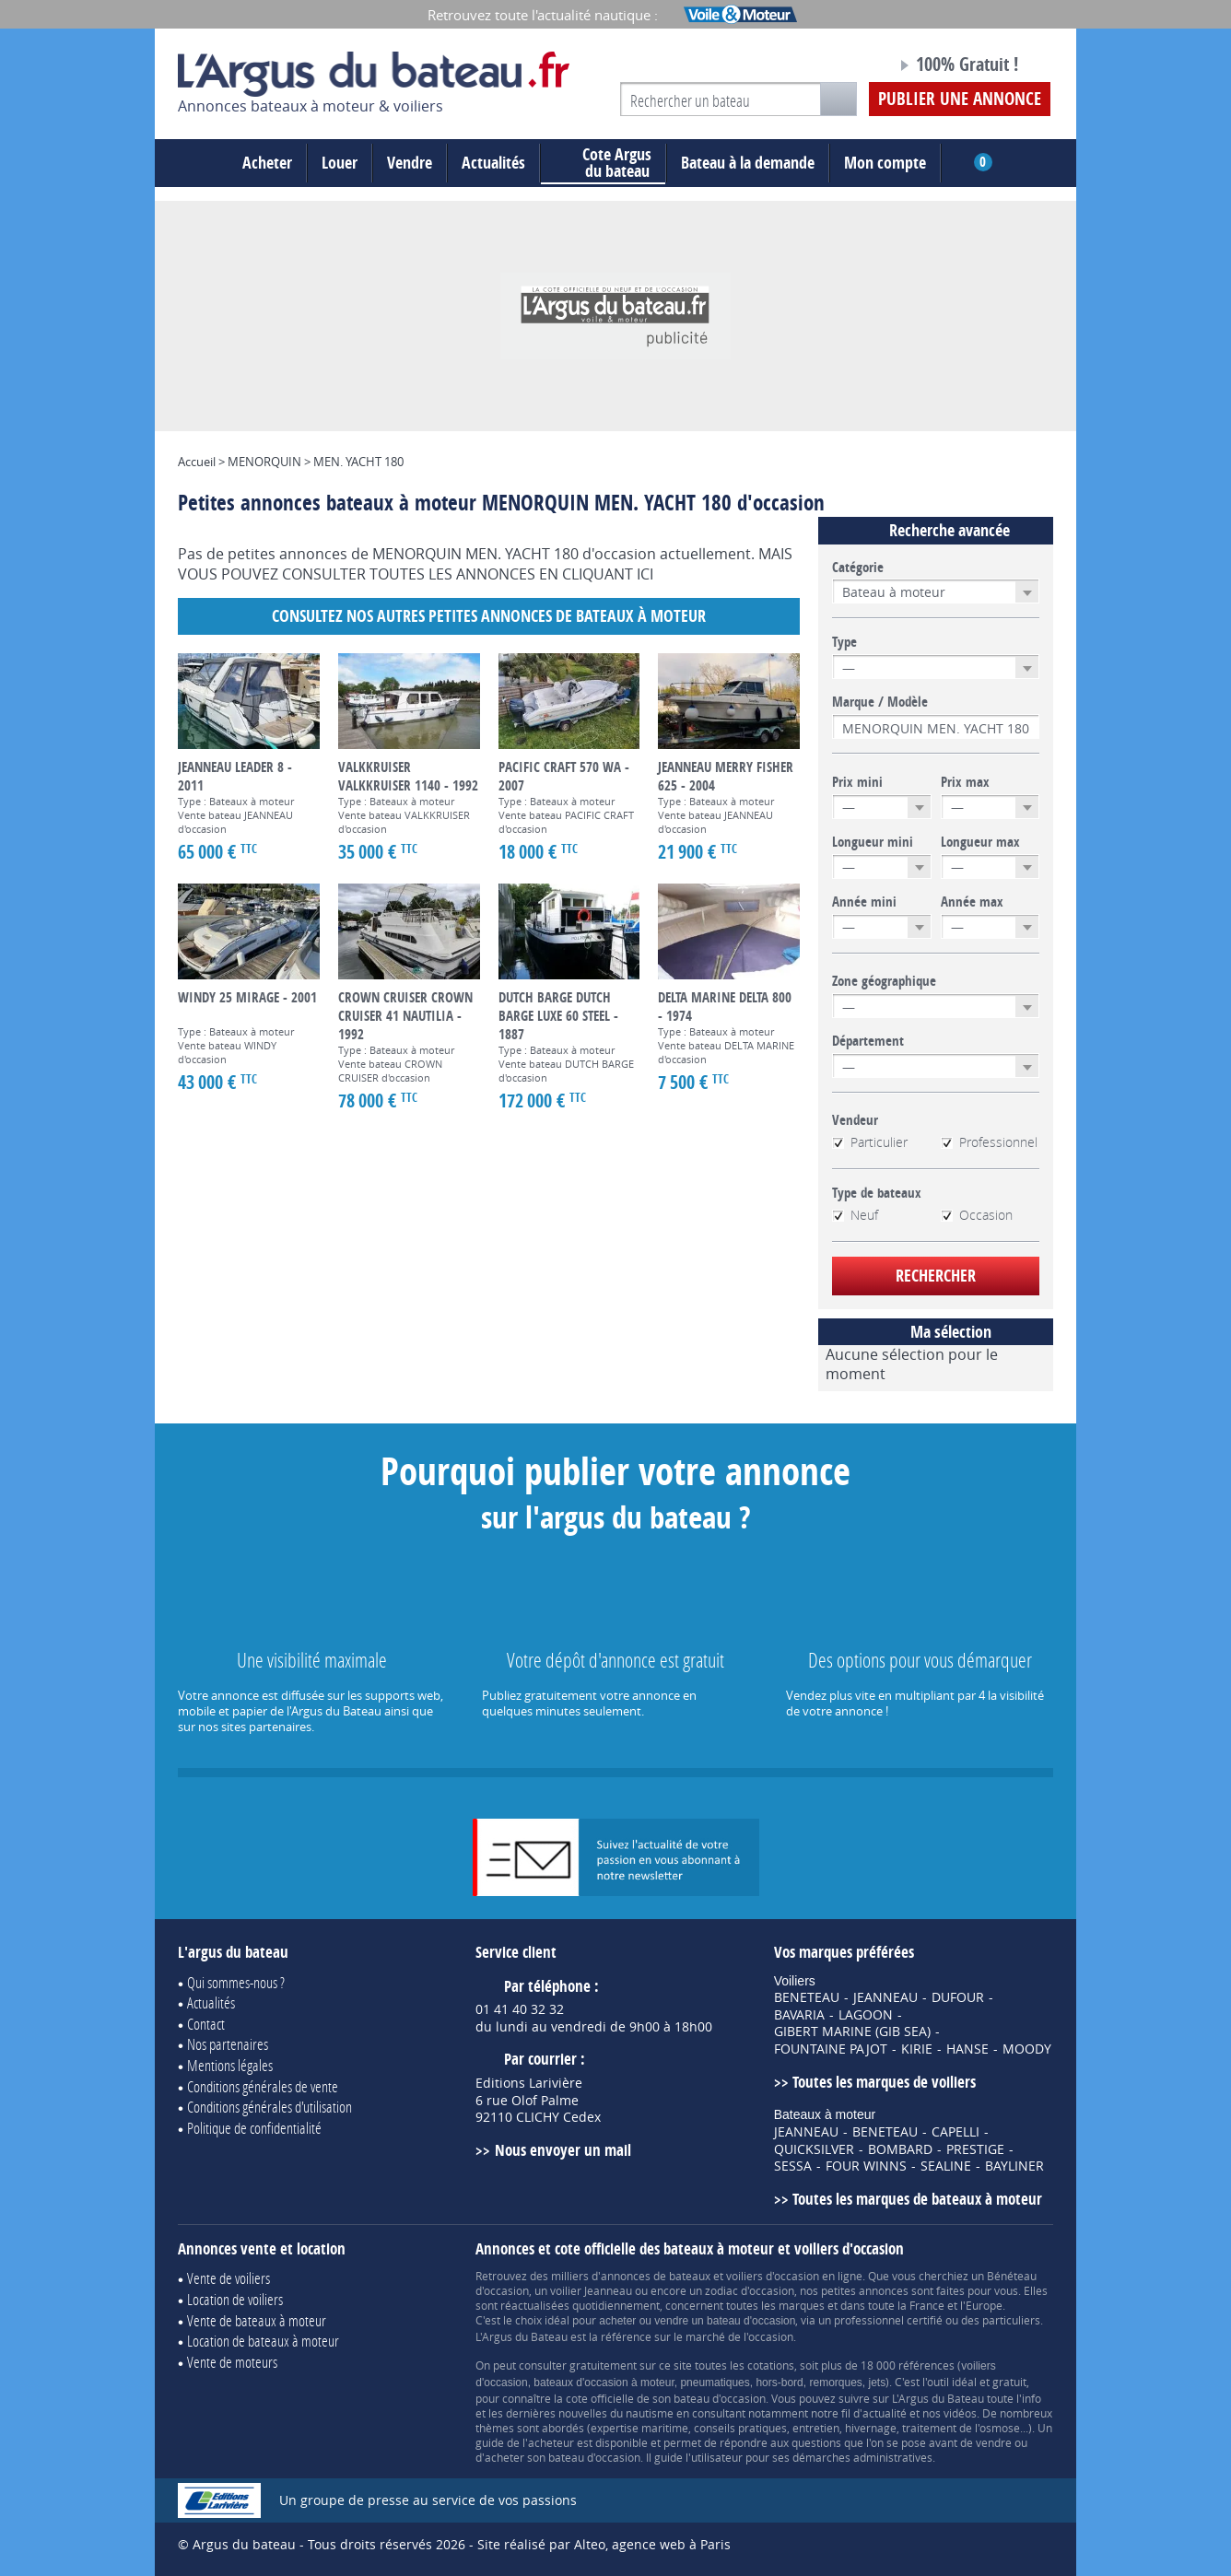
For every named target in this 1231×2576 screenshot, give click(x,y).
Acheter (267, 162)
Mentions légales (230, 2065)
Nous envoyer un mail (563, 2149)
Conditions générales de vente (262, 2086)
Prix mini (857, 782)
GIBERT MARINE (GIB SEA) (852, 2031)
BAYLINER (1014, 2166)
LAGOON (865, 2015)
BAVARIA (799, 2015)
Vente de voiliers (228, 2278)
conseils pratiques (740, 2427)
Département (868, 1041)
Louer (340, 162)
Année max (972, 902)
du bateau (603, 163)
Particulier (870, 1142)
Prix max (965, 782)
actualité (884, 2413)
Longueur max (980, 842)
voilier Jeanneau (591, 2290)
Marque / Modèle (880, 702)
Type (844, 642)
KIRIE (916, 2049)
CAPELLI (955, 2132)
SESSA (793, 2166)
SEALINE (945, 2166)
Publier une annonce (959, 99)
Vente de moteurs (232, 2361)
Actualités (493, 162)
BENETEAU (806, 1997)
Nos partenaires (227, 2044)
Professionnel (989, 1142)
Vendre (409, 162)
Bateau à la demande (748, 162)
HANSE (967, 2049)
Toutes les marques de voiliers (884, 2081)
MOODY (1026, 2049)
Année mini (864, 902)
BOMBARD (900, 2149)
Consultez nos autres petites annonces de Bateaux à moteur (489, 615)
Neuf (855, 1215)
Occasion (977, 1215)
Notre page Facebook (847, 67)
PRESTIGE (975, 2149)
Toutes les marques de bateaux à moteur (917, 2198)
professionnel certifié (888, 2320)
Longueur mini (872, 842)
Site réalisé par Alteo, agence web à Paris (604, 2544)
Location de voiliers (235, 2299)
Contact (206, 2023)
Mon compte (885, 162)
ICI (645, 574)
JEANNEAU (885, 1997)
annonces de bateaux (655, 2275)
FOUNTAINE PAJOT (830, 2049)
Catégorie (858, 567)
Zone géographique (884, 981)
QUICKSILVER (814, 2149)
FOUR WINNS (866, 2166)
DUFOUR (958, 1997)
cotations (770, 2365)
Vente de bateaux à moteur (256, 2320)
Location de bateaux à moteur (263, 2340)
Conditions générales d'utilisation (269, 2106)
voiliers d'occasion (772, 2275)
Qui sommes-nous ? (236, 1982)
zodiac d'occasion (749, 2290)
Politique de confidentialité (254, 2127)
